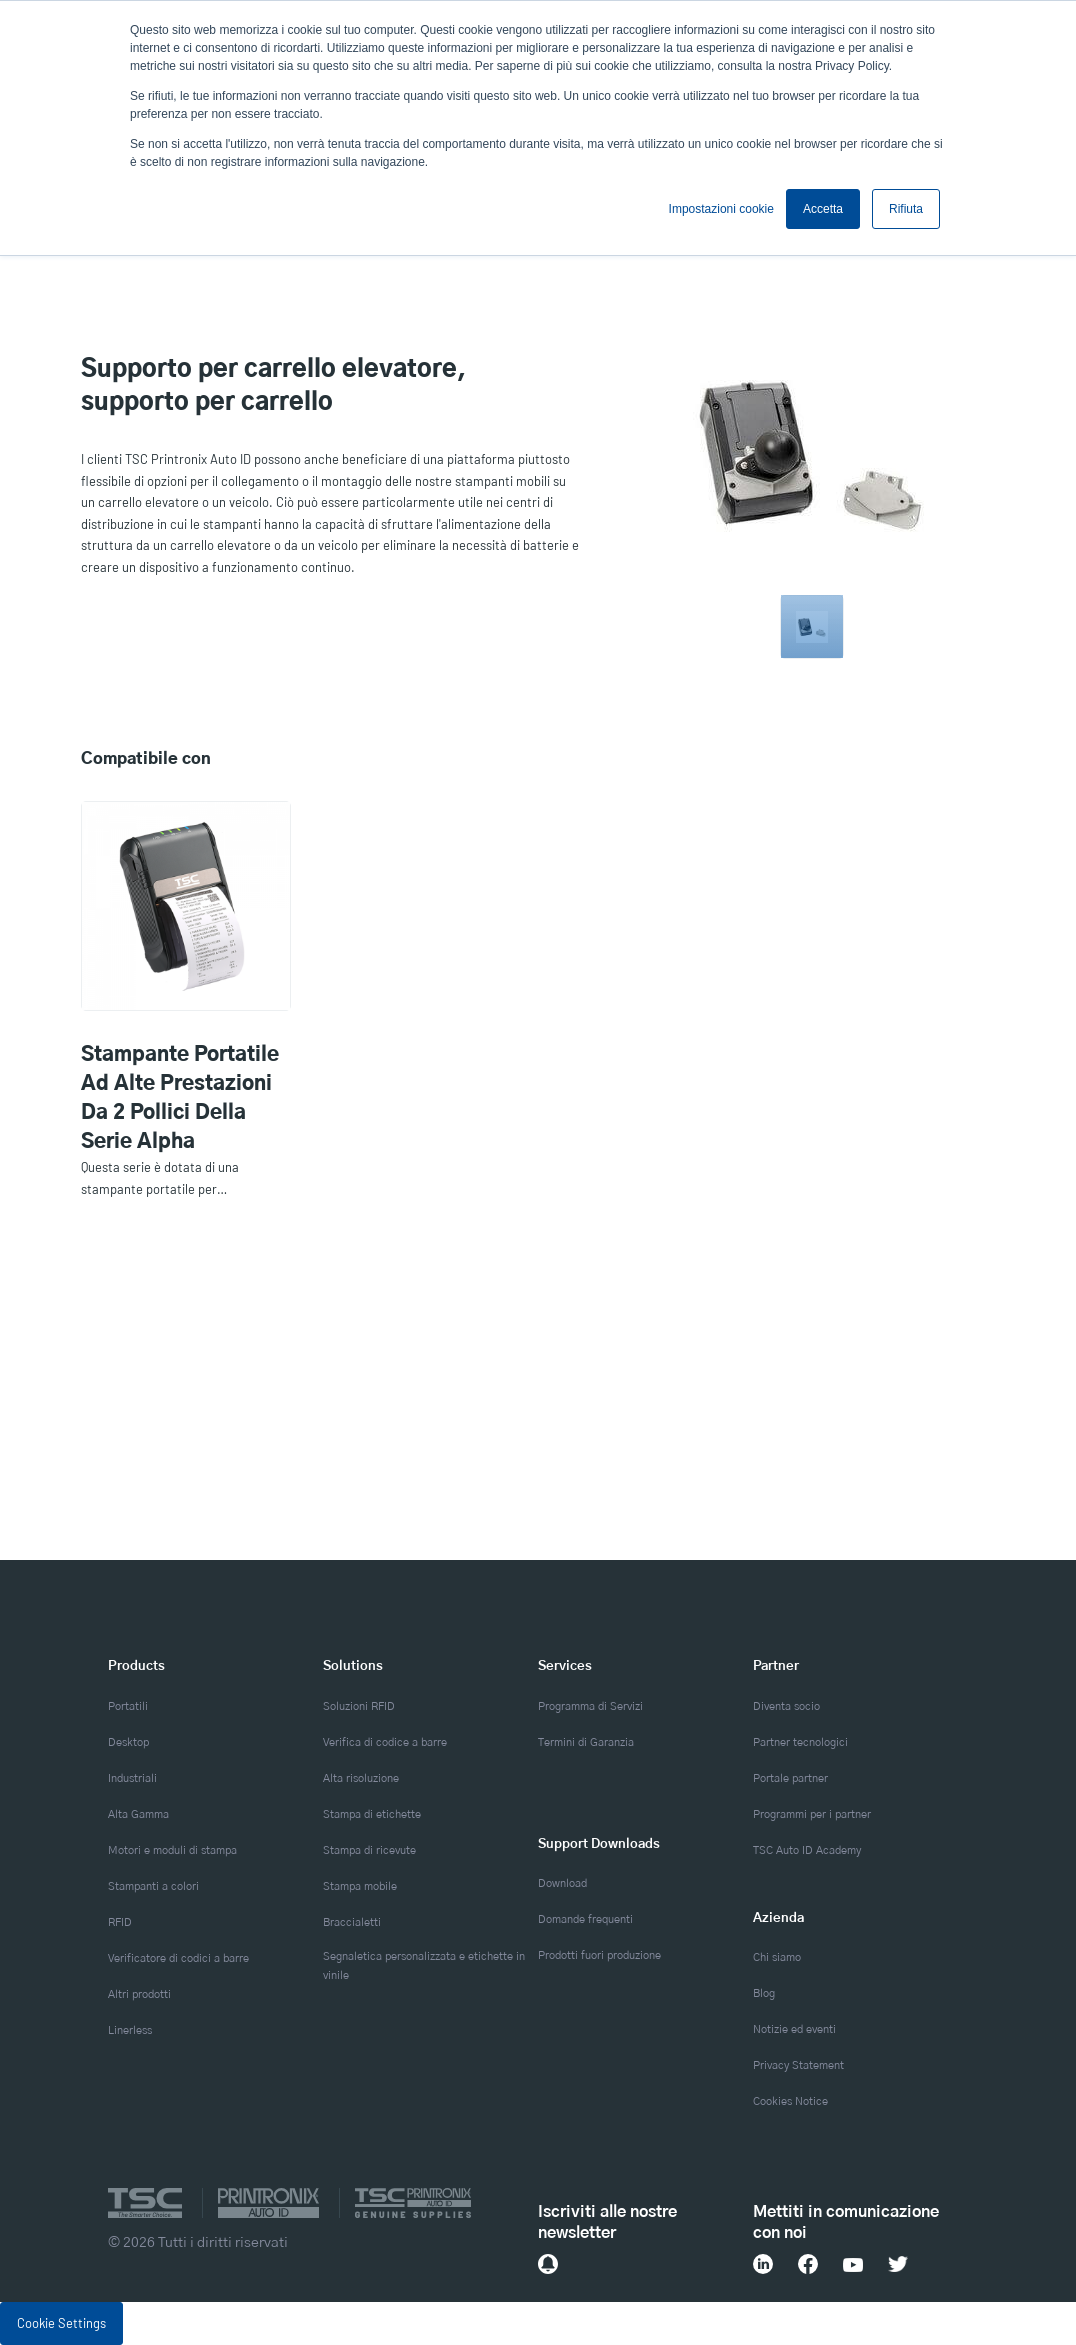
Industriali (132, 1778)
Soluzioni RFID (359, 1706)
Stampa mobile (360, 1886)
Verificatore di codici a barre (178, 1958)
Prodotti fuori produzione (599, 1955)
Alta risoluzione (361, 1778)
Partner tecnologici (800, 1742)
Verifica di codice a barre (385, 1742)
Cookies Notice (790, 2101)
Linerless (130, 2030)
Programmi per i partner (812, 1814)
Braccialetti (352, 1922)
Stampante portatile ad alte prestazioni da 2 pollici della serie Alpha (180, 1098)
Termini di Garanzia (586, 1742)
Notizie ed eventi (794, 2029)
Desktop (128, 1742)
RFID (120, 1922)
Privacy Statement (798, 2065)
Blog (764, 1993)
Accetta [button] (823, 209)
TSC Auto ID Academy (807, 1850)
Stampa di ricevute (369, 1850)
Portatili (128, 1706)
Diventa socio (786, 1706)
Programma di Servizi (590, 1706)
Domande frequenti (585, 1919)
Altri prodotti (139, 1994)
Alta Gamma (138, 1814)
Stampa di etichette (372, 1814)
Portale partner (790, 1778)
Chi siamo (777, 1957)
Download (562, 1883)
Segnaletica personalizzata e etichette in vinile (424, 1966)
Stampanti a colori (153, 1886)
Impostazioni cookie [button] (721, 209)
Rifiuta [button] (906, 209)
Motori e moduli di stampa (172, 1850)
